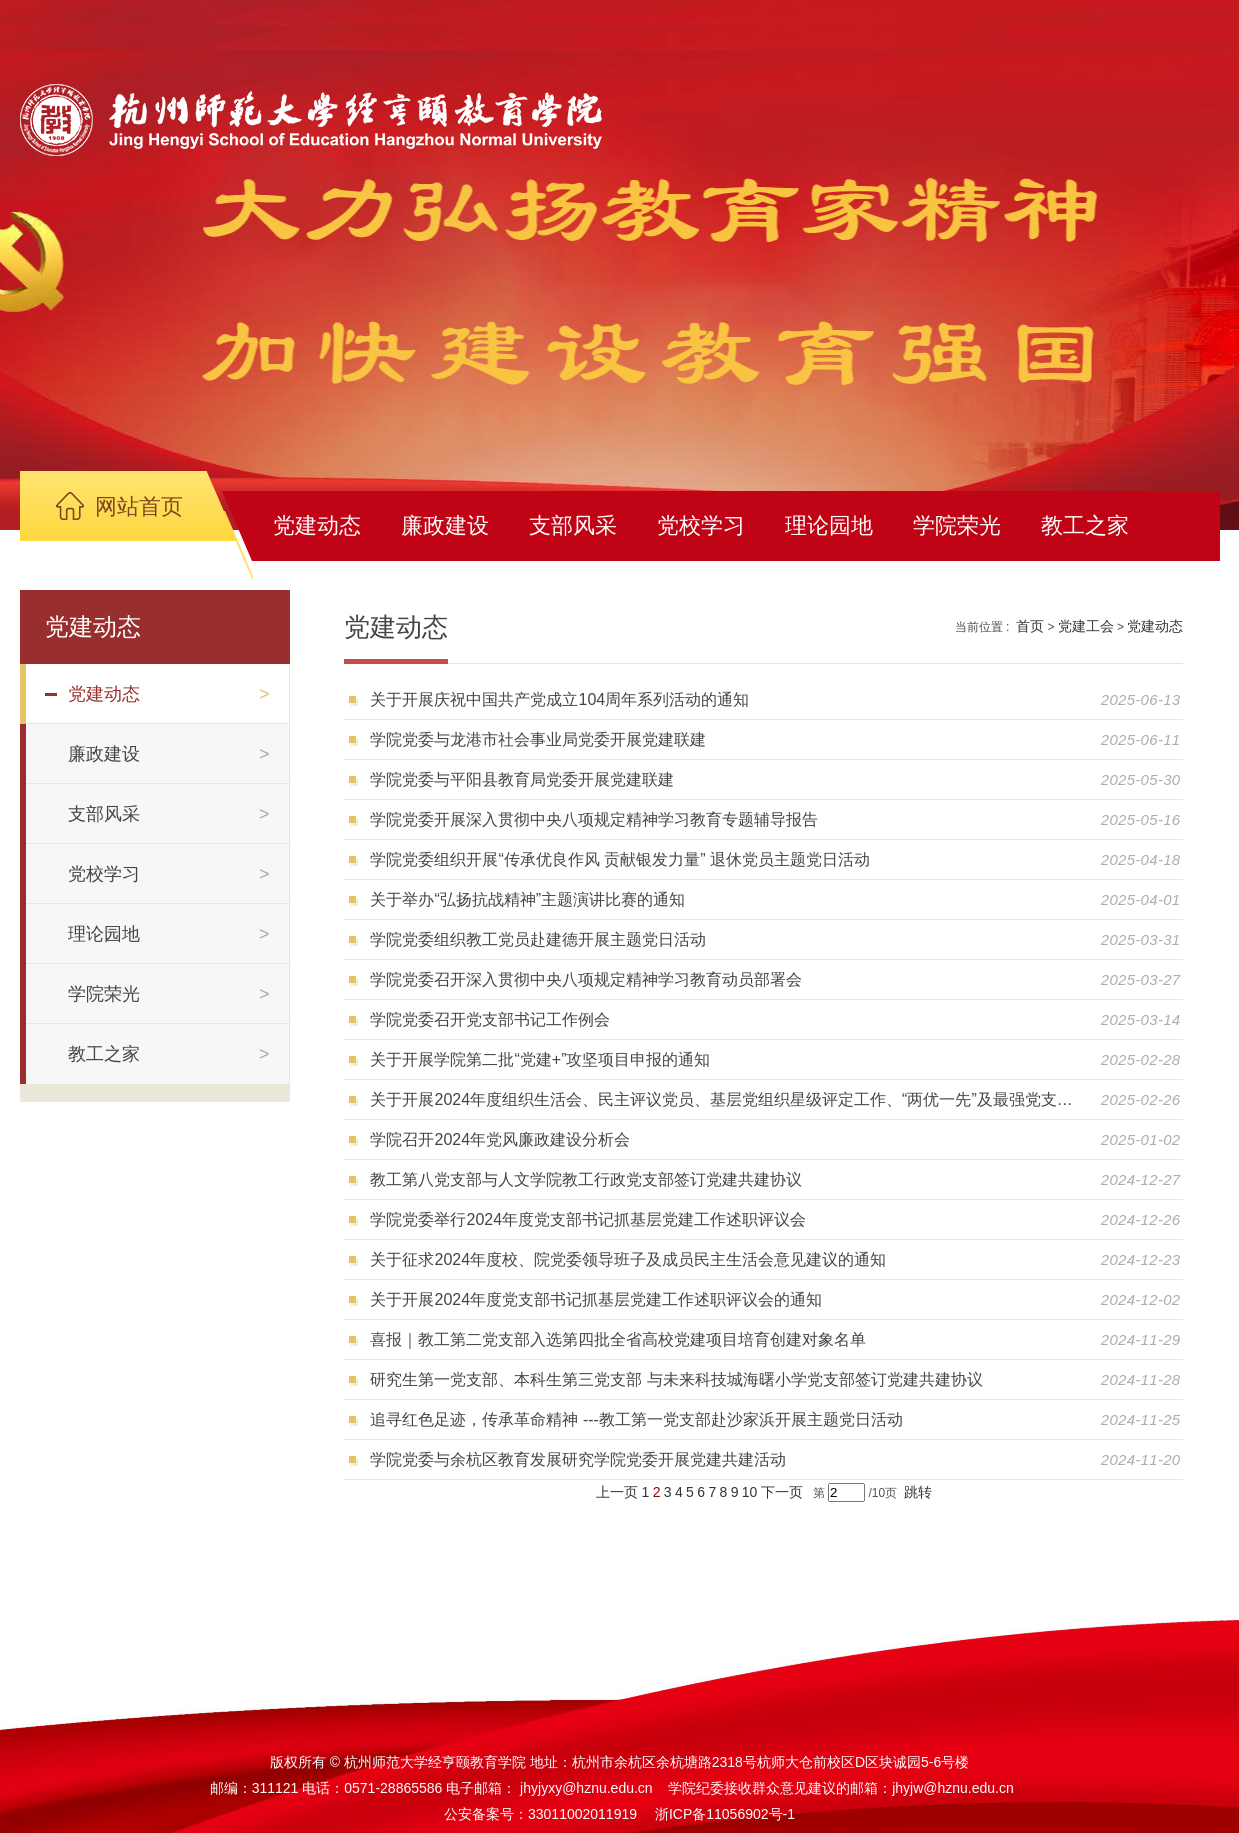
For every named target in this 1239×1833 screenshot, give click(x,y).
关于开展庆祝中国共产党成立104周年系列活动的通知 (559, 699)
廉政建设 (445, 525)
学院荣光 (957, 525)
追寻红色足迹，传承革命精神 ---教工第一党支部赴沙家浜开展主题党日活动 (636, 1419)
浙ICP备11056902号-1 (725, 1814)
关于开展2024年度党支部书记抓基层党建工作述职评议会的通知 (596, 1299)
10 (750, 1492)
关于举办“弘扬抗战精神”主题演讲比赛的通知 (527, 899)
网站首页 (139, 506)
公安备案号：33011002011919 (540, 1814)
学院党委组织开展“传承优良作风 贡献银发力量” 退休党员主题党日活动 (620, 859)
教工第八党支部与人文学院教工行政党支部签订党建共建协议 (586, 1179)
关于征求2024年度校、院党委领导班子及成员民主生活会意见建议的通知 (628, 1259)
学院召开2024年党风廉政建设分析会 (500, 1139)
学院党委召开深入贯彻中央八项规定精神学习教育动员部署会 (586, 979)
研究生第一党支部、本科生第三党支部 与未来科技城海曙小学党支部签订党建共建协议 (676, 1379)
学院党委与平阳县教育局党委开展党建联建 (522, 779)
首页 (1030, 626)
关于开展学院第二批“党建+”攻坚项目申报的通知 (540, 1059)
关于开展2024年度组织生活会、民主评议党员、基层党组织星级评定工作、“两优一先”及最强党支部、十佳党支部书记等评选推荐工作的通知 (727, 1099)
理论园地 (829, 525)
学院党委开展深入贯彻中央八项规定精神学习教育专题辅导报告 (594, 819)
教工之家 (1085, 525)
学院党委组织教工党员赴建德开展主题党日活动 (538, 939)
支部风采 (573, 525)
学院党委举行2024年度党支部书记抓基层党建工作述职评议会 (588, 1219)
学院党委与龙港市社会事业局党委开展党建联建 (538, 739)
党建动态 (317, 525)
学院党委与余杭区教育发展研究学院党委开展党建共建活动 (578, 1459)
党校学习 (701, 525)
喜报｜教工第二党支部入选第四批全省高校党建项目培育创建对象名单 (618, 1339)
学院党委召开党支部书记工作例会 (490, 1019)
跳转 (918, 1492)
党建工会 (1086, 626)
